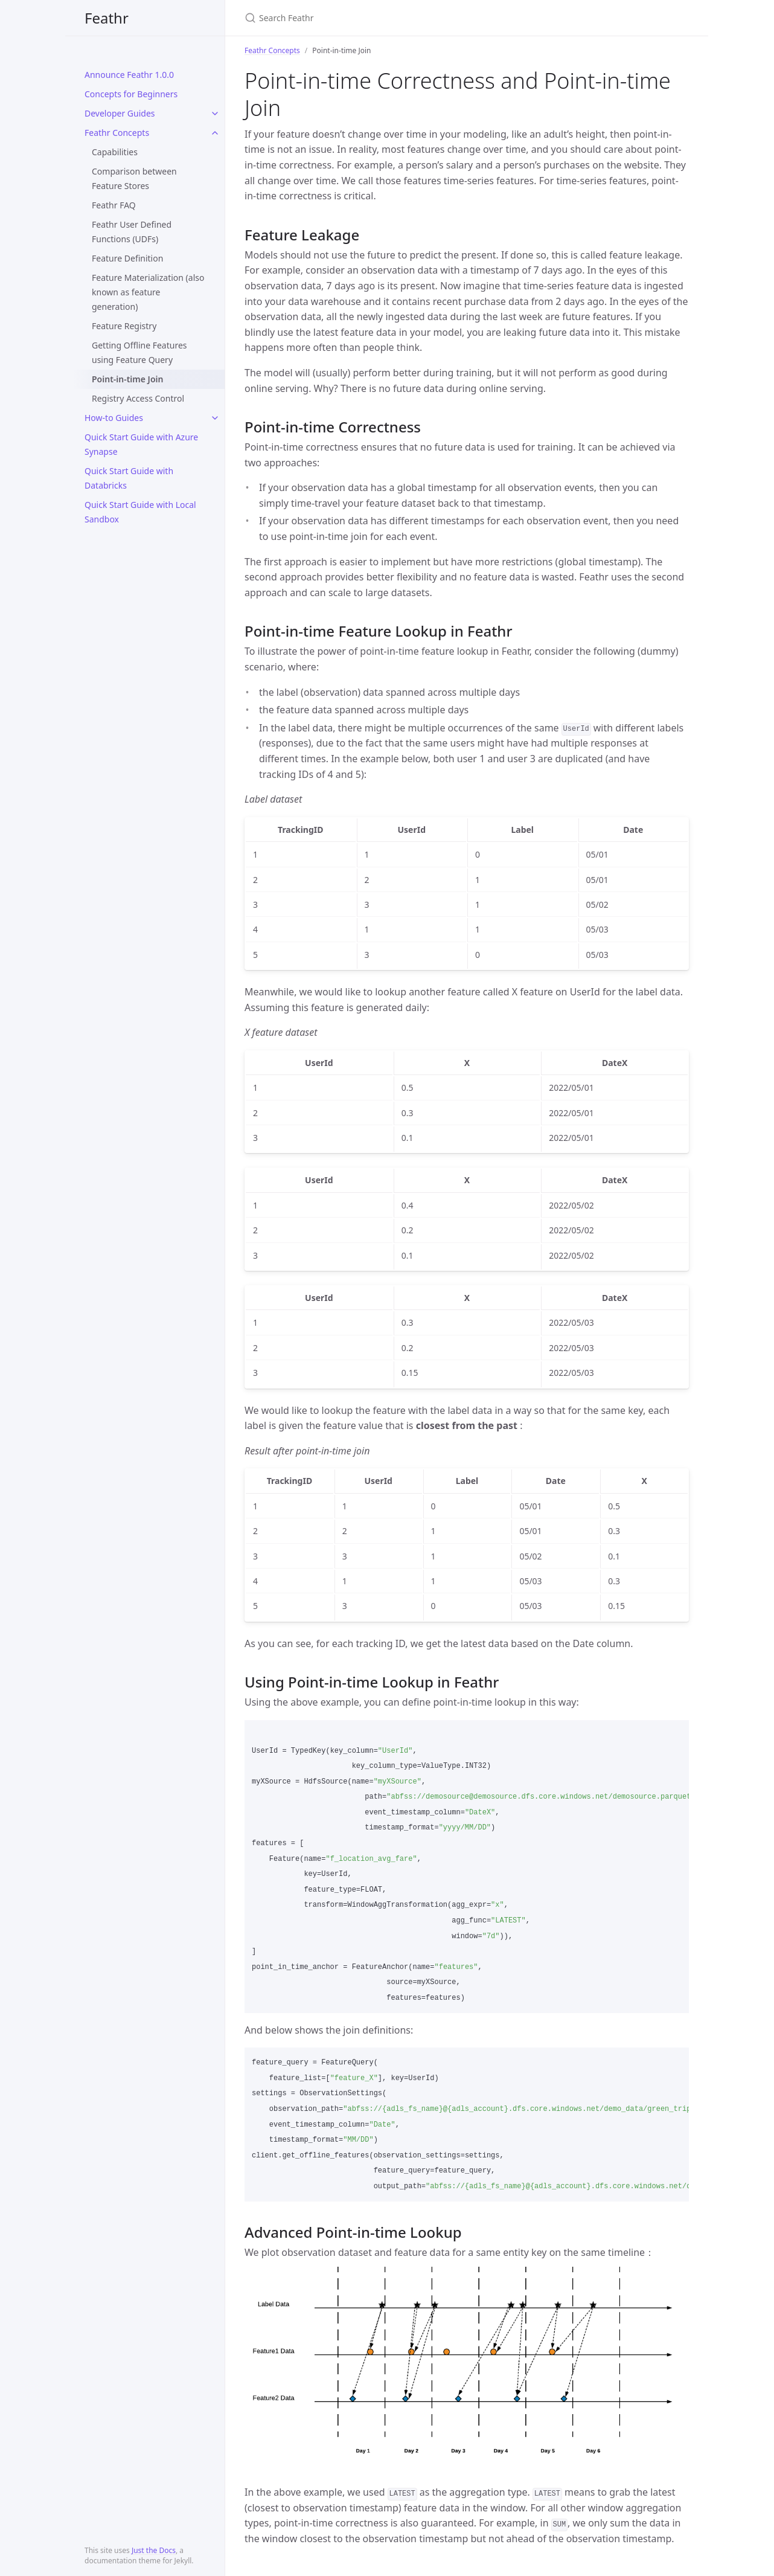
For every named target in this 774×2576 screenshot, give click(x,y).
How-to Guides (114, 417)
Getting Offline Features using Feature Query (139, 352)
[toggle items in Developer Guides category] (215, 113)
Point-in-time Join (127, 379)
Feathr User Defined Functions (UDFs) (131, 232)
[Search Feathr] (387, 18)
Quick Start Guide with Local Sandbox (140, 512)
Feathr (107, 18)
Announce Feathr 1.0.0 (129, 74)
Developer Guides (120, 113)
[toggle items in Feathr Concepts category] (215, 133)
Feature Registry (124, 326)
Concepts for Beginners (131, 94)
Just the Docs (154, 2550)
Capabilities (115, 152)
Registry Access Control (138, 398)
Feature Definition (127, 258)
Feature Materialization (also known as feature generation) (148, 292)
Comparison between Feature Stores (134, 178)
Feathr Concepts (117, 132)
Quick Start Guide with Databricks (129, 478)
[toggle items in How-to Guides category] (215, 418)
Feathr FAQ (114, 205)
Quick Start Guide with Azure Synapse (141, 444)
